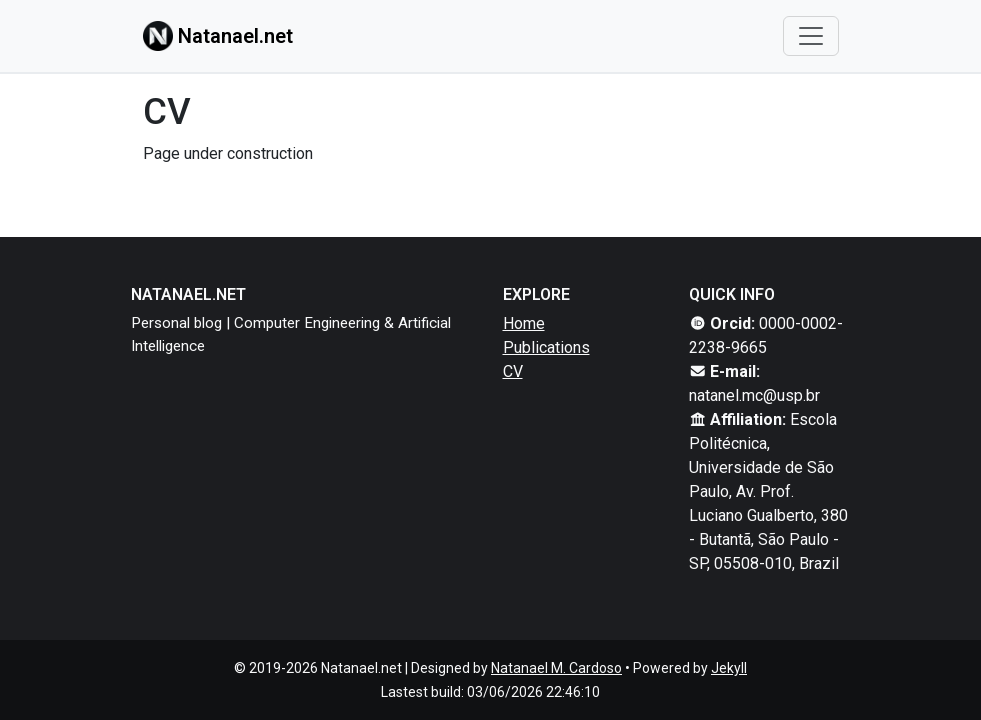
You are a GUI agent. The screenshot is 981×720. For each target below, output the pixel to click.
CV (513, 371)
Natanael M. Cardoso (556, 668)
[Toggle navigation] (811, 36)
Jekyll (729, 668)
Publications (546, 347)
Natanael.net (218, 36)
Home (524, 323)
